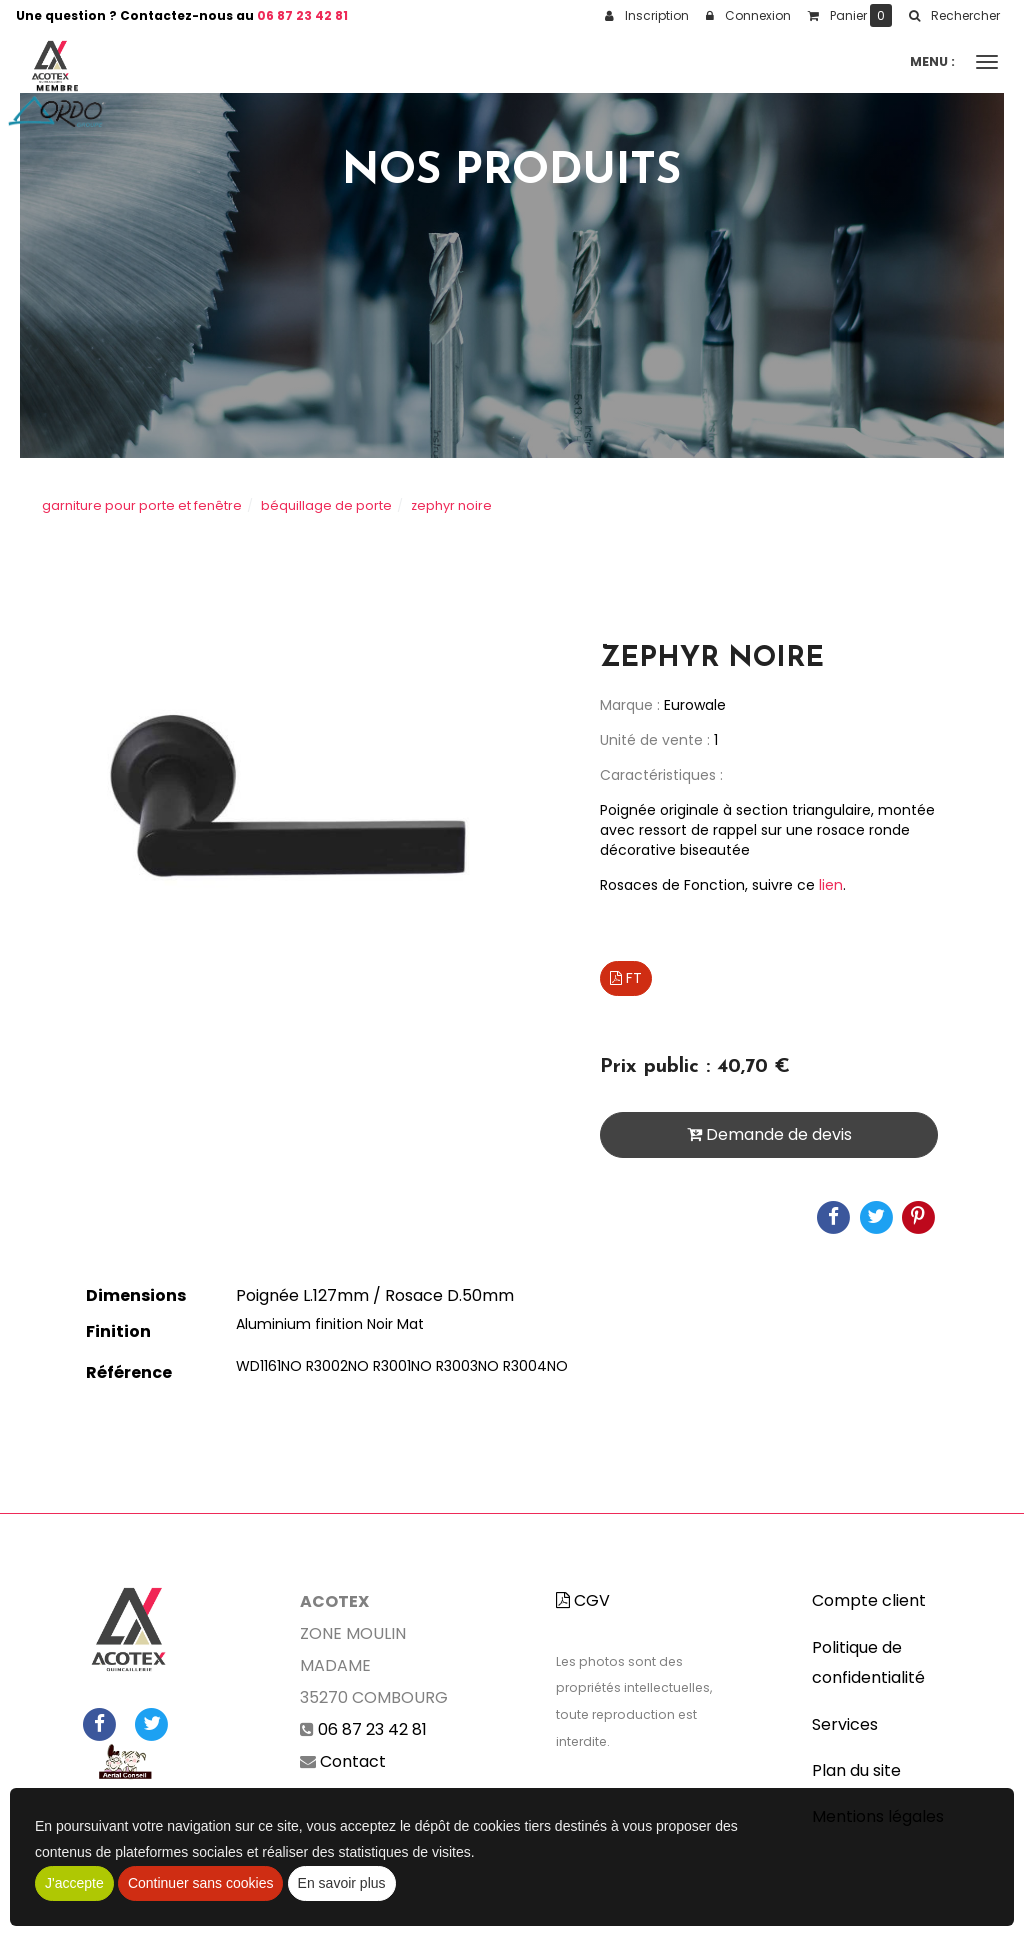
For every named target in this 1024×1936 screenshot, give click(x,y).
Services (845, 1724)
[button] (954, 16)
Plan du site (856, 1770)
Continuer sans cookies (201, 1883)
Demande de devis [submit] (769, 1134)
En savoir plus (342, 1883)
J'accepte (74, 1883)
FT (626, 978)
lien (829, 885)
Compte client (869, 1600)
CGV (583, 1600)
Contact (353, 1761)
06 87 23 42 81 (302, 15)
